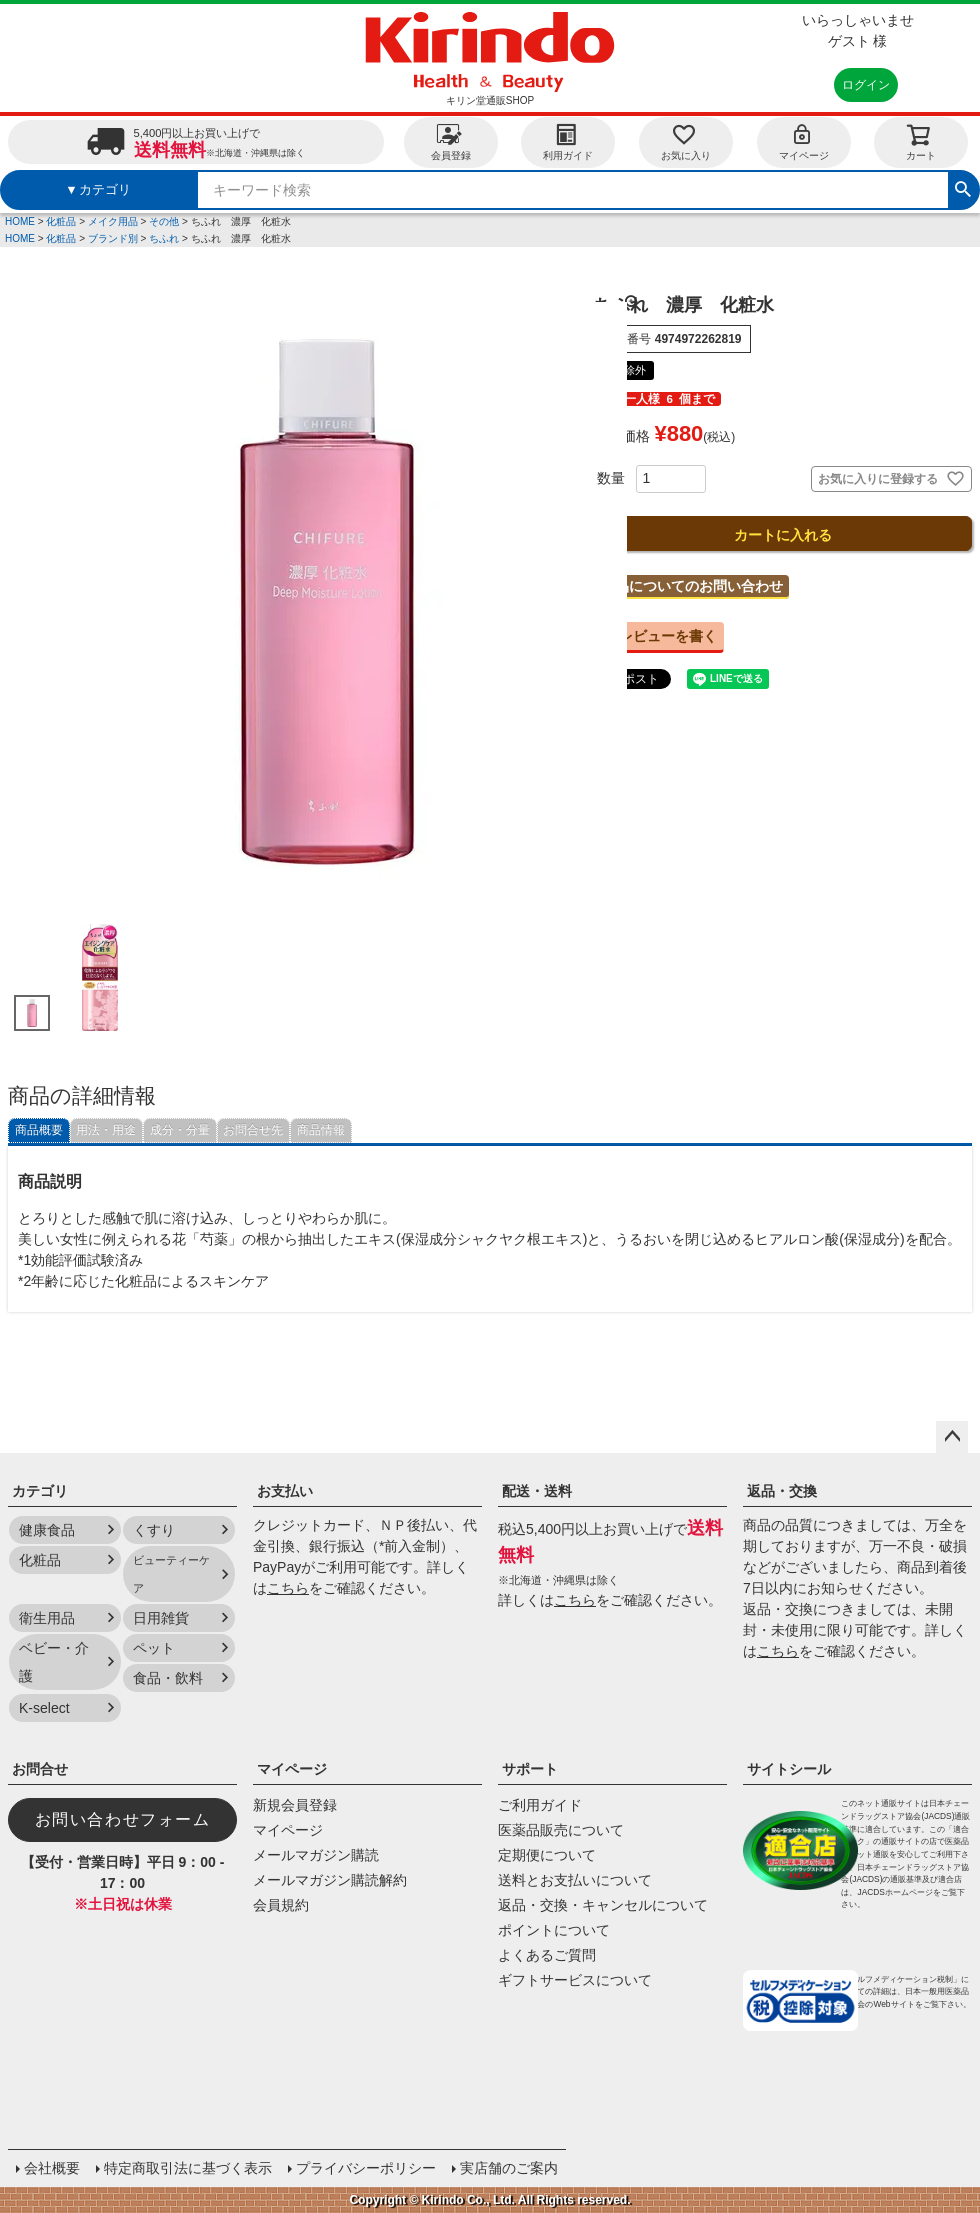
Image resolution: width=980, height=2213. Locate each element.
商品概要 (39, 1130)
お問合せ (40, 1769)
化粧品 (61, 221)
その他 (164, 221)
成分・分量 (180, 1130)
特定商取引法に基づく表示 (188, 2168)
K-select (44, 1708)
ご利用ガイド (540, 1805)
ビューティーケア (171, 1574)
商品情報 (321, 1130)
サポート (530, 1769)
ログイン (866, 85)
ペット (154, 1648)
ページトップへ (952, 1437)
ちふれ (164, 238)
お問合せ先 (253, 1130)
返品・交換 (782, 1491)
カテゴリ (40, 1491)
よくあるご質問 (547, 1955)
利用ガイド (568, 141)
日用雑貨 (161, 1618)
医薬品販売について (561, 1830)
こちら (288, 1588)
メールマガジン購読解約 (330, 1880)
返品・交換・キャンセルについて (603, 1905)
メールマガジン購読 (316, 1855)
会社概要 (52, 2168)
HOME (20, 221)
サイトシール (789, 1769)
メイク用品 (113, 221)
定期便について (547, 1855)
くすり (154, 1530)
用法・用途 (106, 1130)
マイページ (804, 141)
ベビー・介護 (54, 1662)
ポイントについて (554, 1930)
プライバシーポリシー (366, 2168)
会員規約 (281, 1905)
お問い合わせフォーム (123, 1819)
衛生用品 (47, 1618)
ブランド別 (113, 238)
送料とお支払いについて (575, 1880)
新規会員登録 (295, 1805)
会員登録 (451, 141)
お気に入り (686, 141)
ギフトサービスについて (575, 1980)
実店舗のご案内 (509, 2168)
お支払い (285, 1491)
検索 (963, 187)
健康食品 (47, 1530)
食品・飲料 (168, 1678)
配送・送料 (537, 1491)
